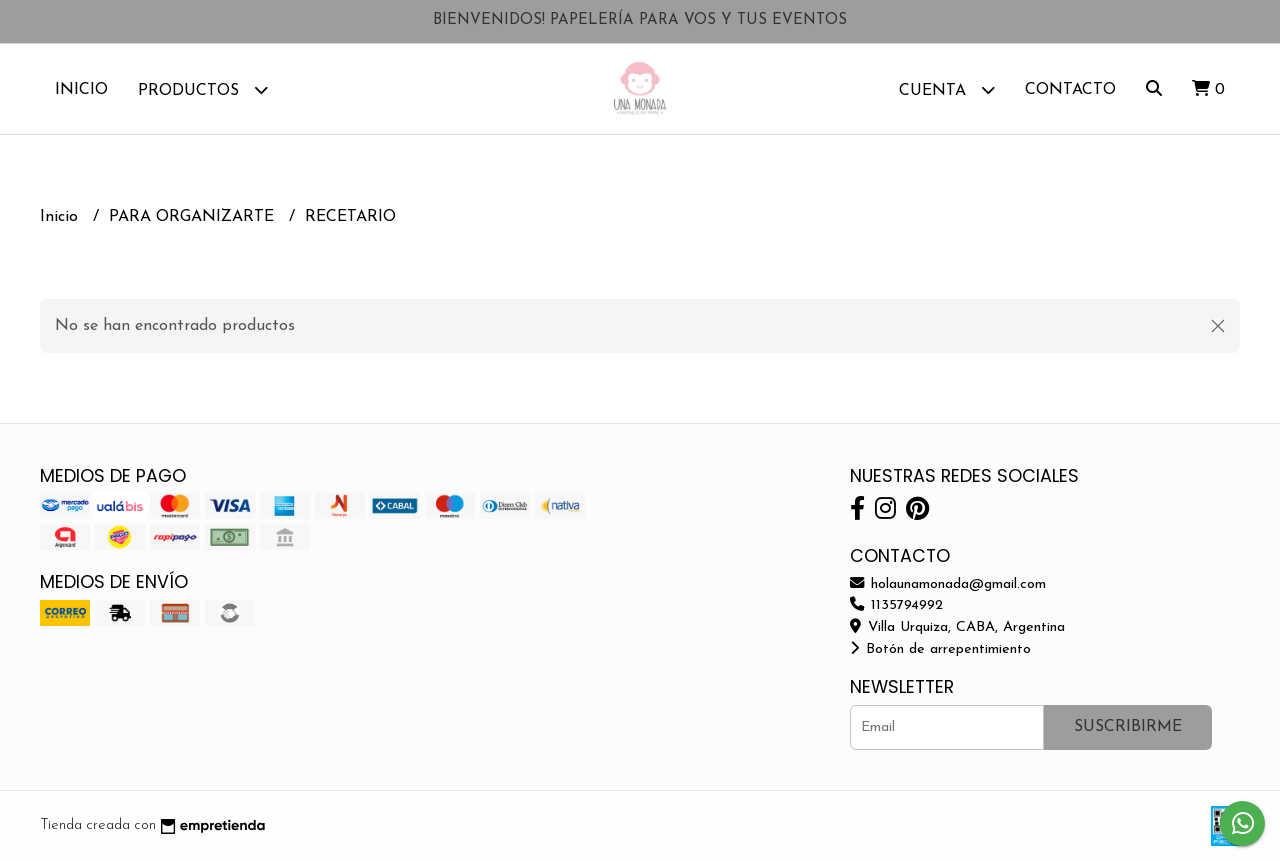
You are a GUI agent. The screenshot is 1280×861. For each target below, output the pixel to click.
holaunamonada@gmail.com (948, 584)
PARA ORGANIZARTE (194, 217)
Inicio (81, 90)
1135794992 (896, 605)
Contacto (1070, 90)
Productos (203, 89)
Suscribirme (1128, 727)
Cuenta (947, 89)
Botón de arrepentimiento (940, 649)
